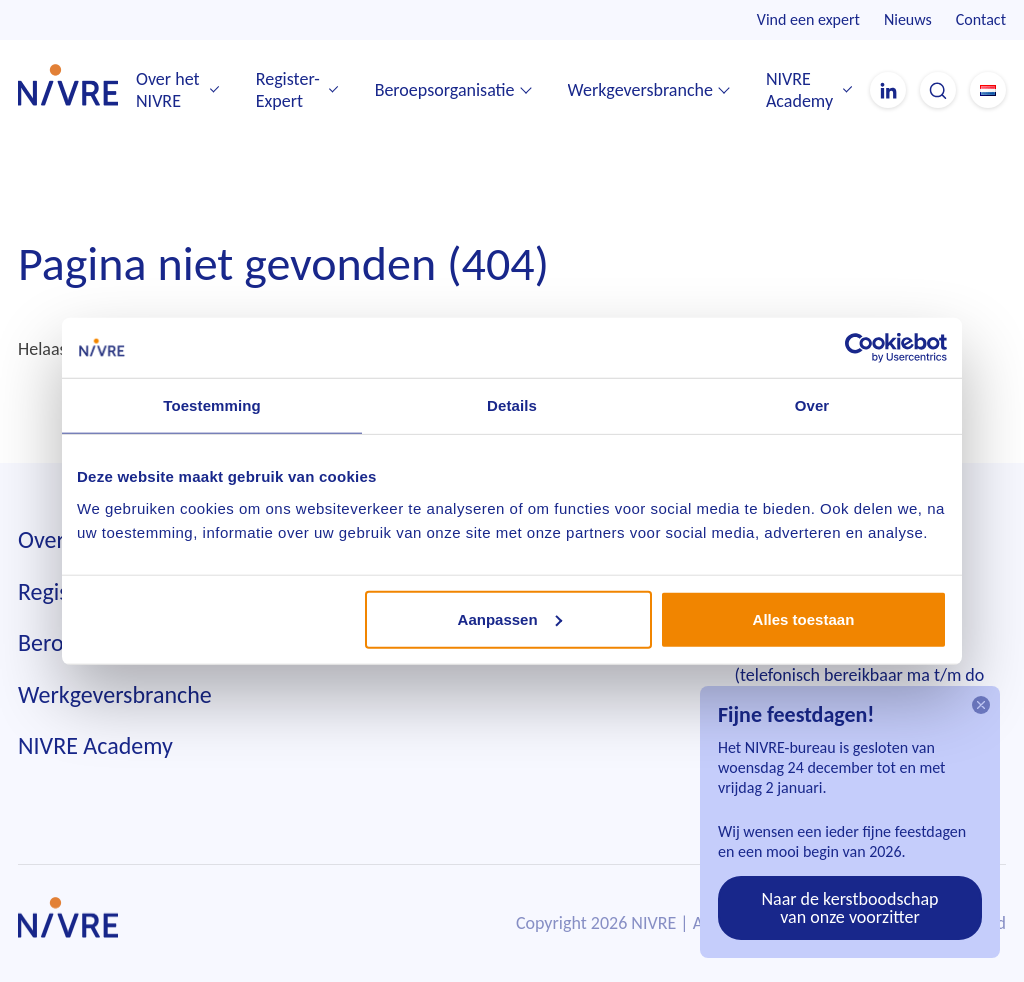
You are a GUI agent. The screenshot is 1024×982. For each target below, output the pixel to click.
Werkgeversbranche (640, 90)
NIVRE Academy (799, 90)
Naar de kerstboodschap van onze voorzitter (849, 908)
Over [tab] (812, 405)
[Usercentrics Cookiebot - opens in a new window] (859, 348)
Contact (981, 19)
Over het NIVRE (168, 90)
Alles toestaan (804, 618)
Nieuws (908, 19)
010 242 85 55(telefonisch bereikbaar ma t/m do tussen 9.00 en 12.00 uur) (860, 675)
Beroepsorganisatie (445, 90)
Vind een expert (808, 19)
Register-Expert (288, 90)
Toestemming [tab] (212, 405)
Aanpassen (510, 618)
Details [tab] (512, 405)
